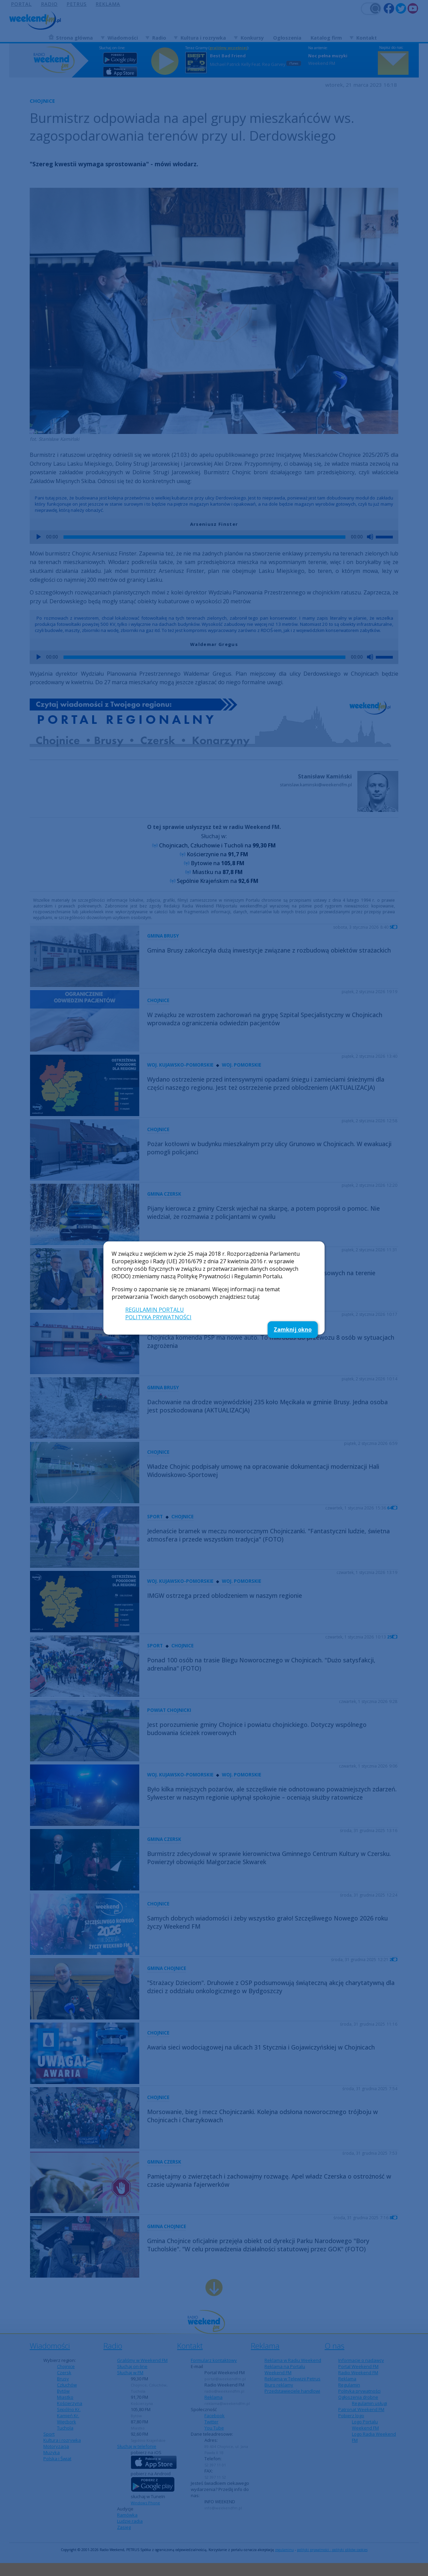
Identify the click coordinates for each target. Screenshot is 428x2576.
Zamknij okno (293, 1329)
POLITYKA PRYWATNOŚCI (158, 1317)
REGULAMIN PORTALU (154, 1309)
